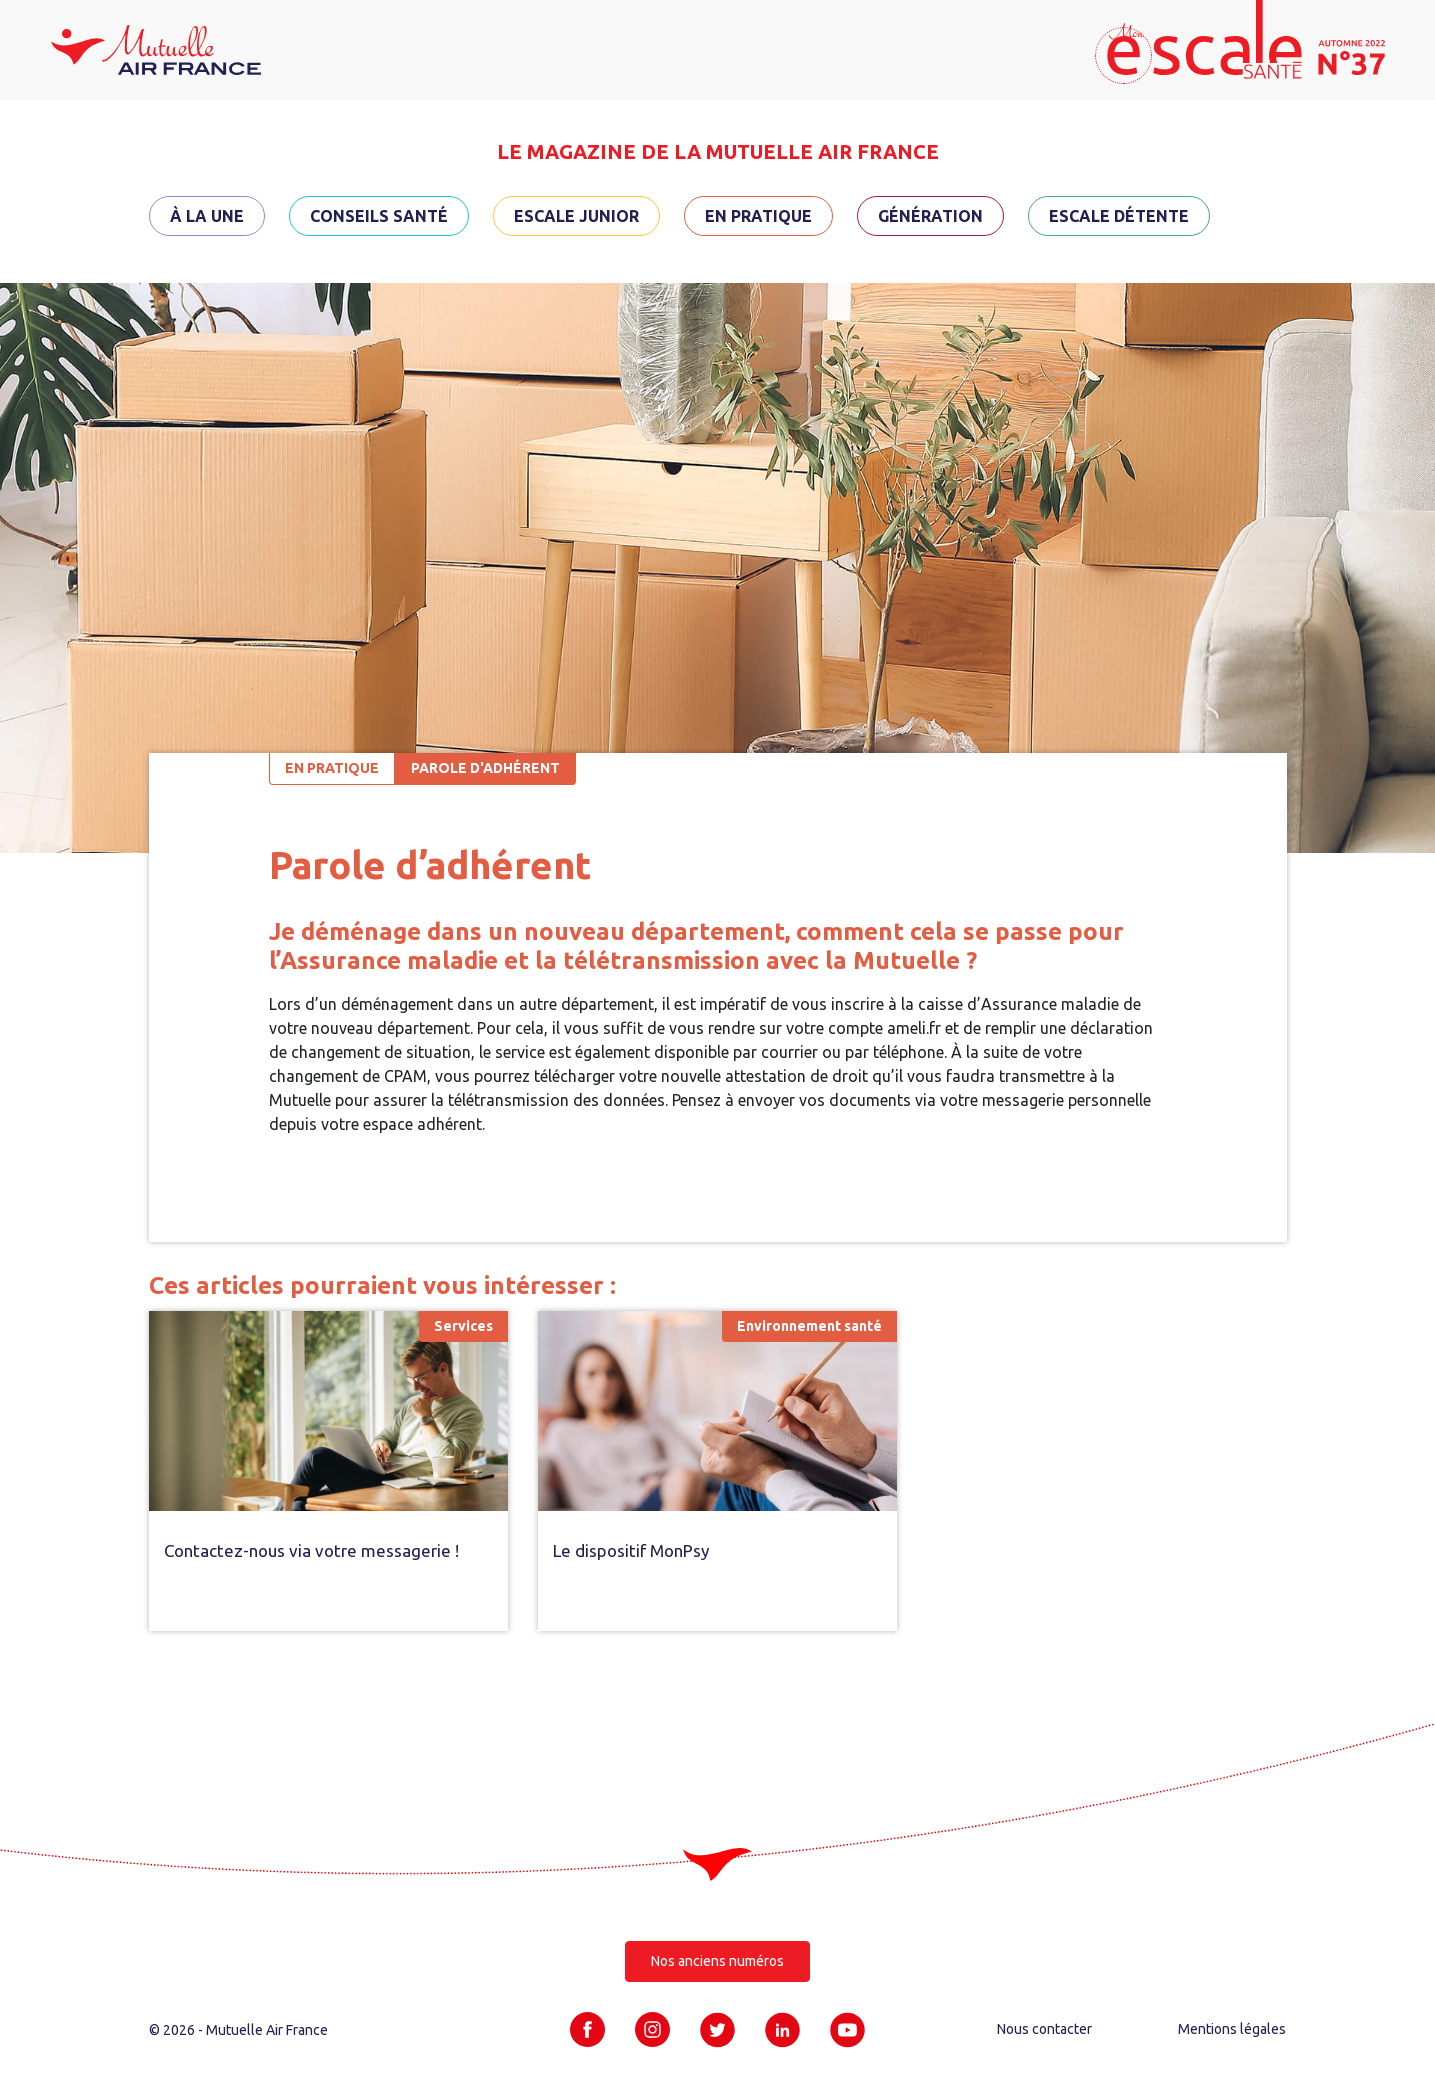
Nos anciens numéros (717, 1961)
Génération (930, 216)
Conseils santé (379, 216)
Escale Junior (576, 216)
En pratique (758, 216)
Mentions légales (1232, 2029)
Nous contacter (1044, 2029)
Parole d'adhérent (485, 768)
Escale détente (1119, 216)
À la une (207, 216)
